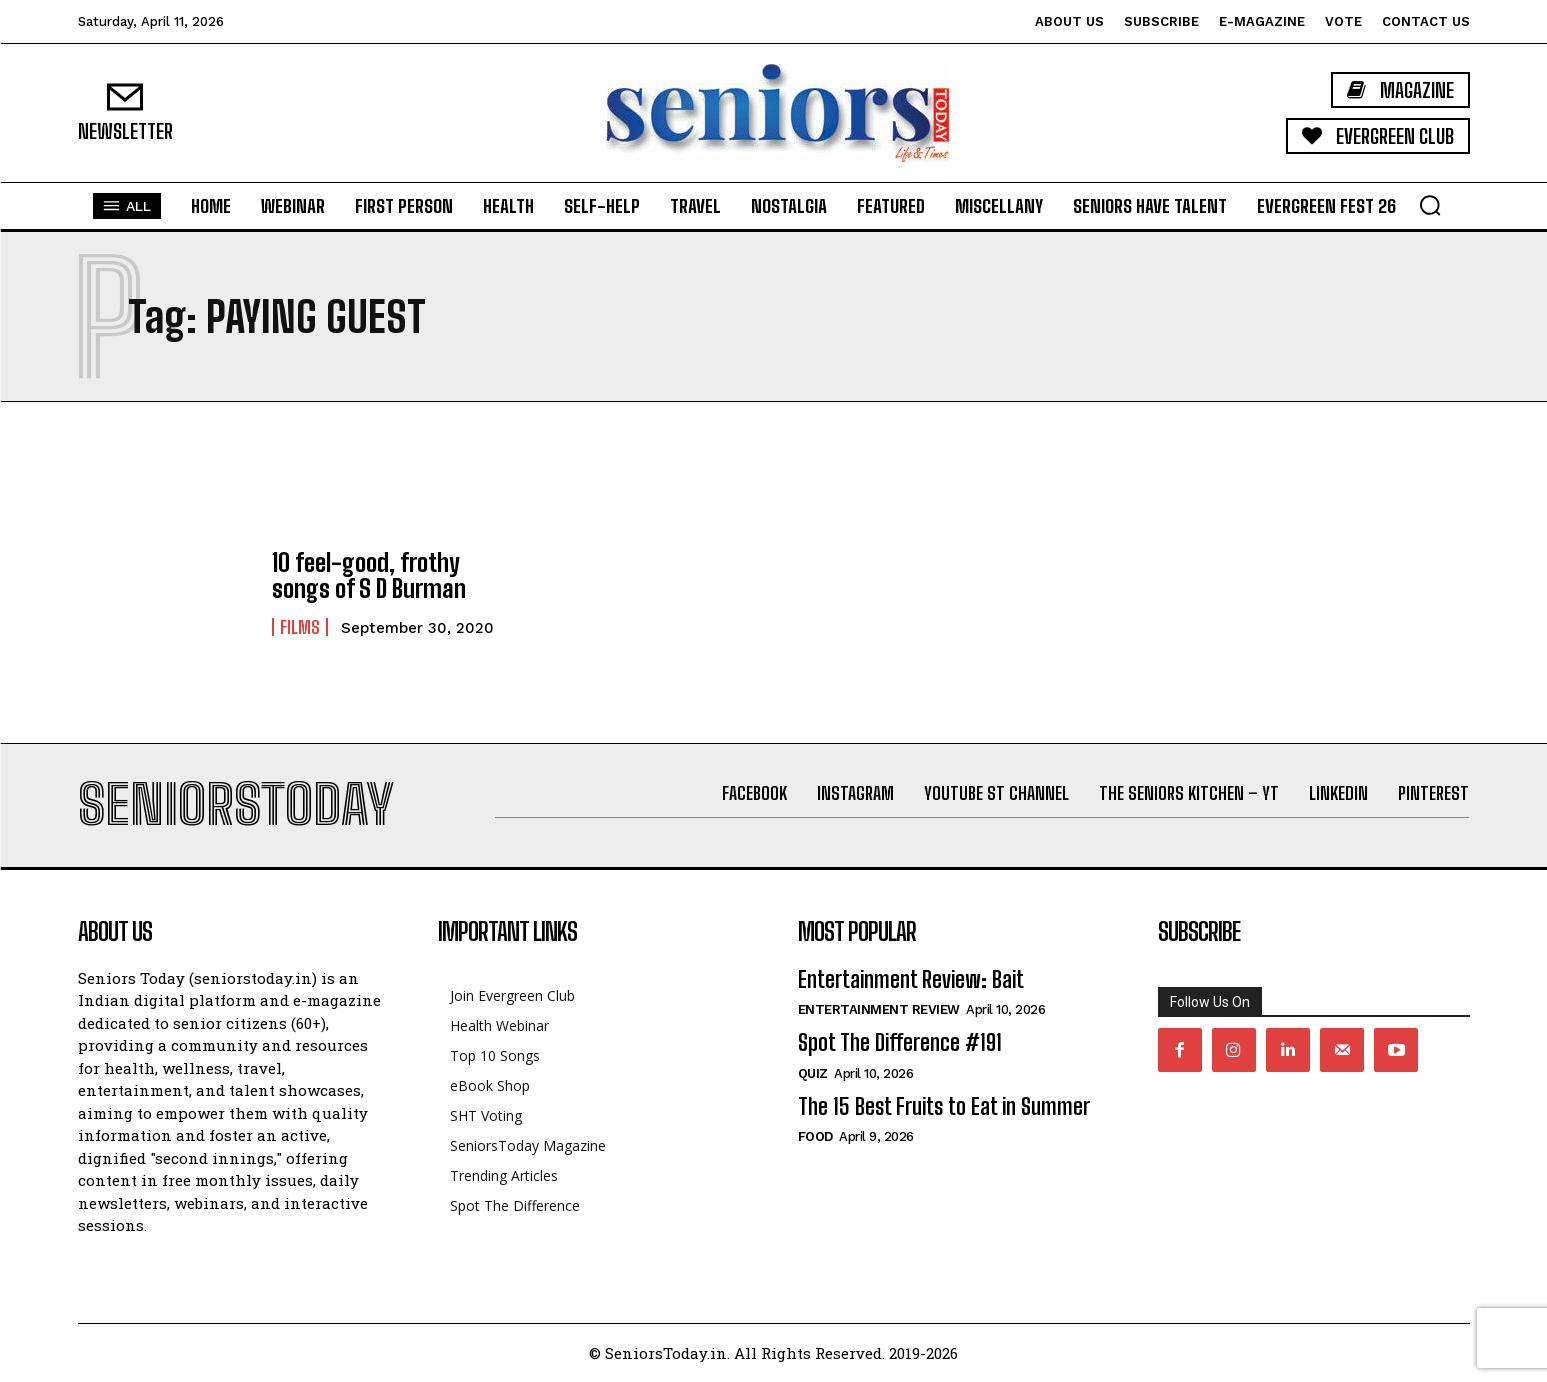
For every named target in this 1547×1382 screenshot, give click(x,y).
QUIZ (813, 1073)
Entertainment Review (879, 1009)
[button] (1430, 205)
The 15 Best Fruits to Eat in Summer (944, 1106)
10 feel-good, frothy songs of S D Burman (369, 575)
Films (300, 627)
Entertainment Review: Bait (911, 979)
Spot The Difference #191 (900, 1042)
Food (815, 1136)
